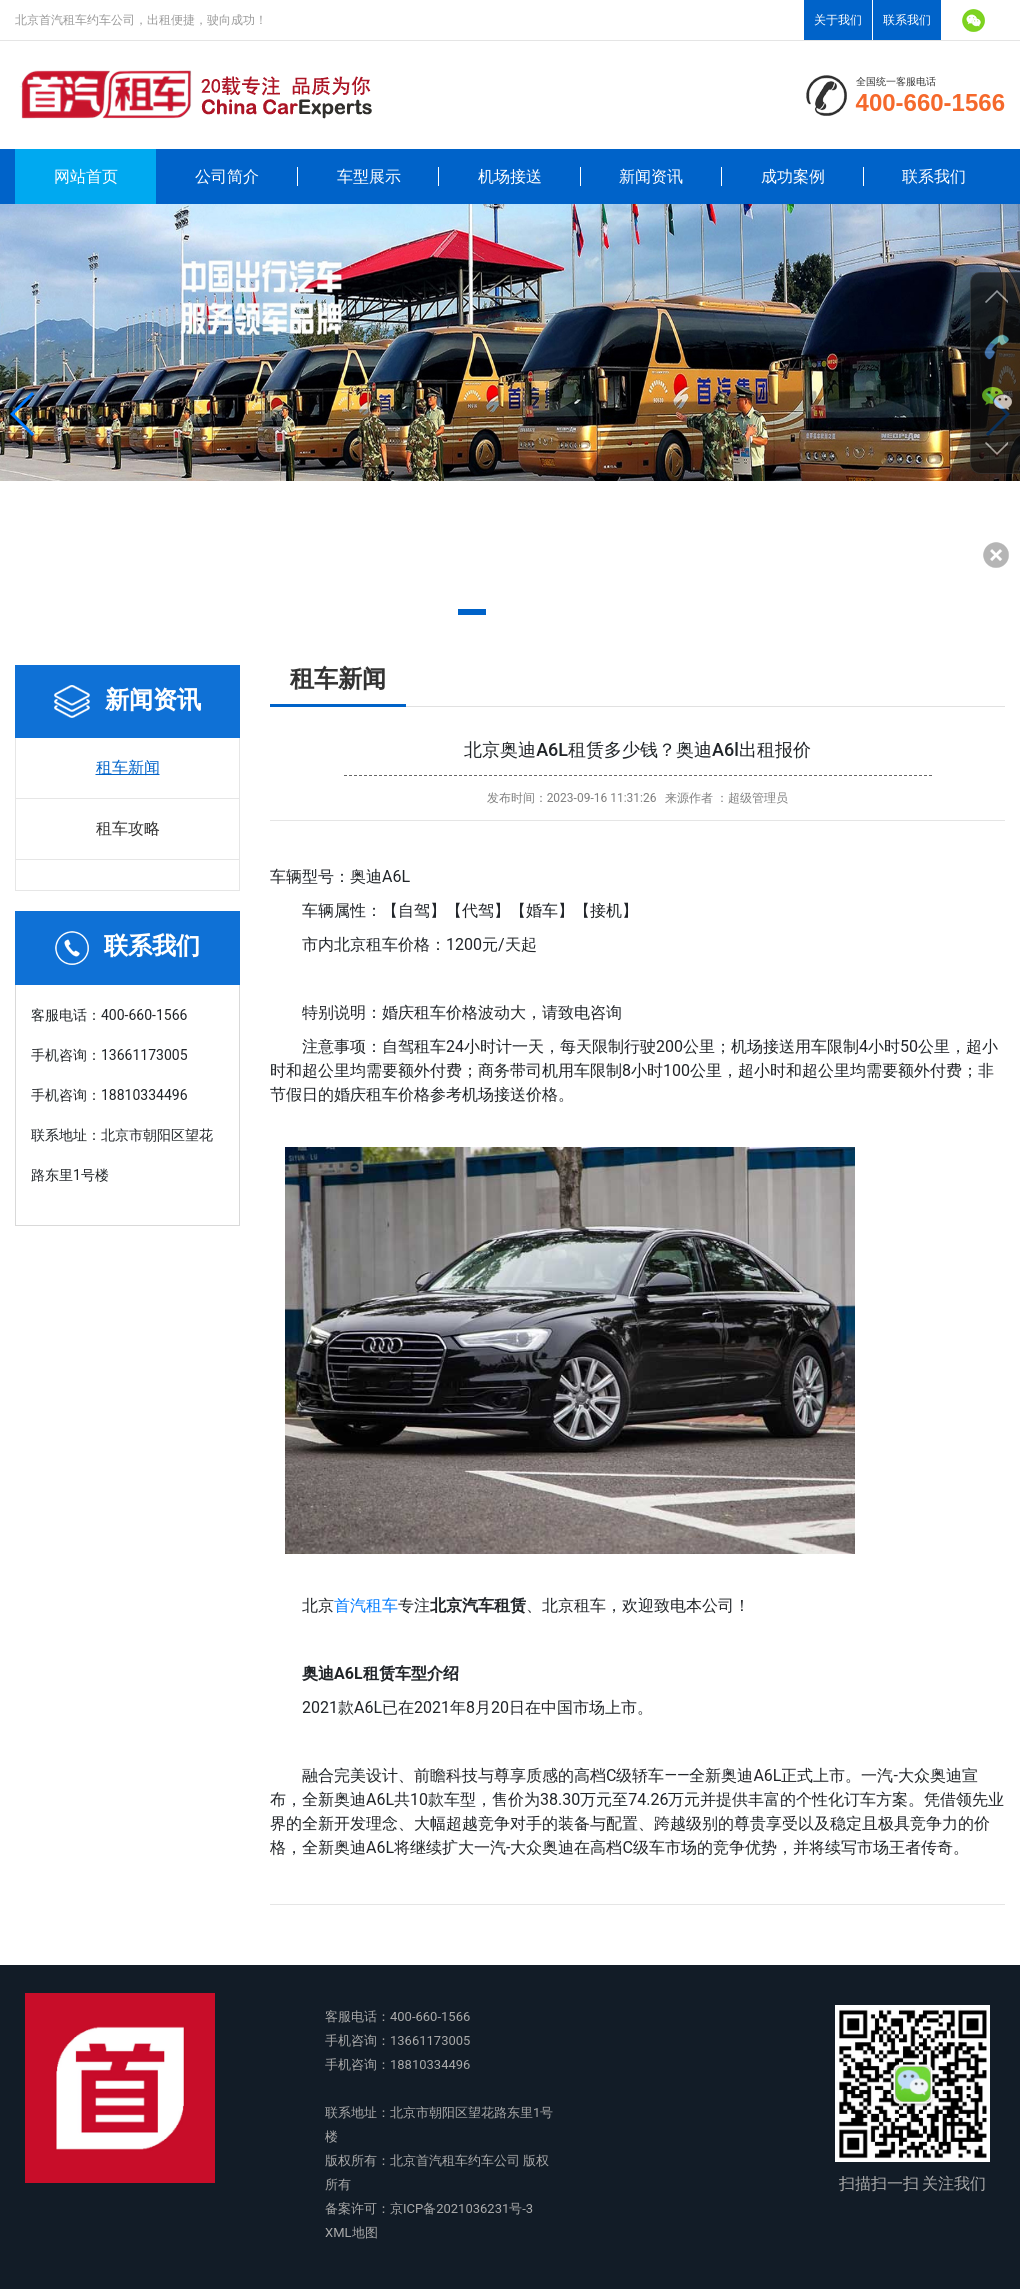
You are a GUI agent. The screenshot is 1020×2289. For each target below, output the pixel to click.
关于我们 (838, 20)
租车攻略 (128, 828)
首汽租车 (366, 1605)
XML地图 (351, 2232)
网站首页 (86, 176)
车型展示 (369, 176)
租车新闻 (128, 767)
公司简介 (227, 176)
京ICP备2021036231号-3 (461, 2208)
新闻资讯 (651, 176)
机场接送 (510, 176)
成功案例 (793, 176)
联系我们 (907, 20)
